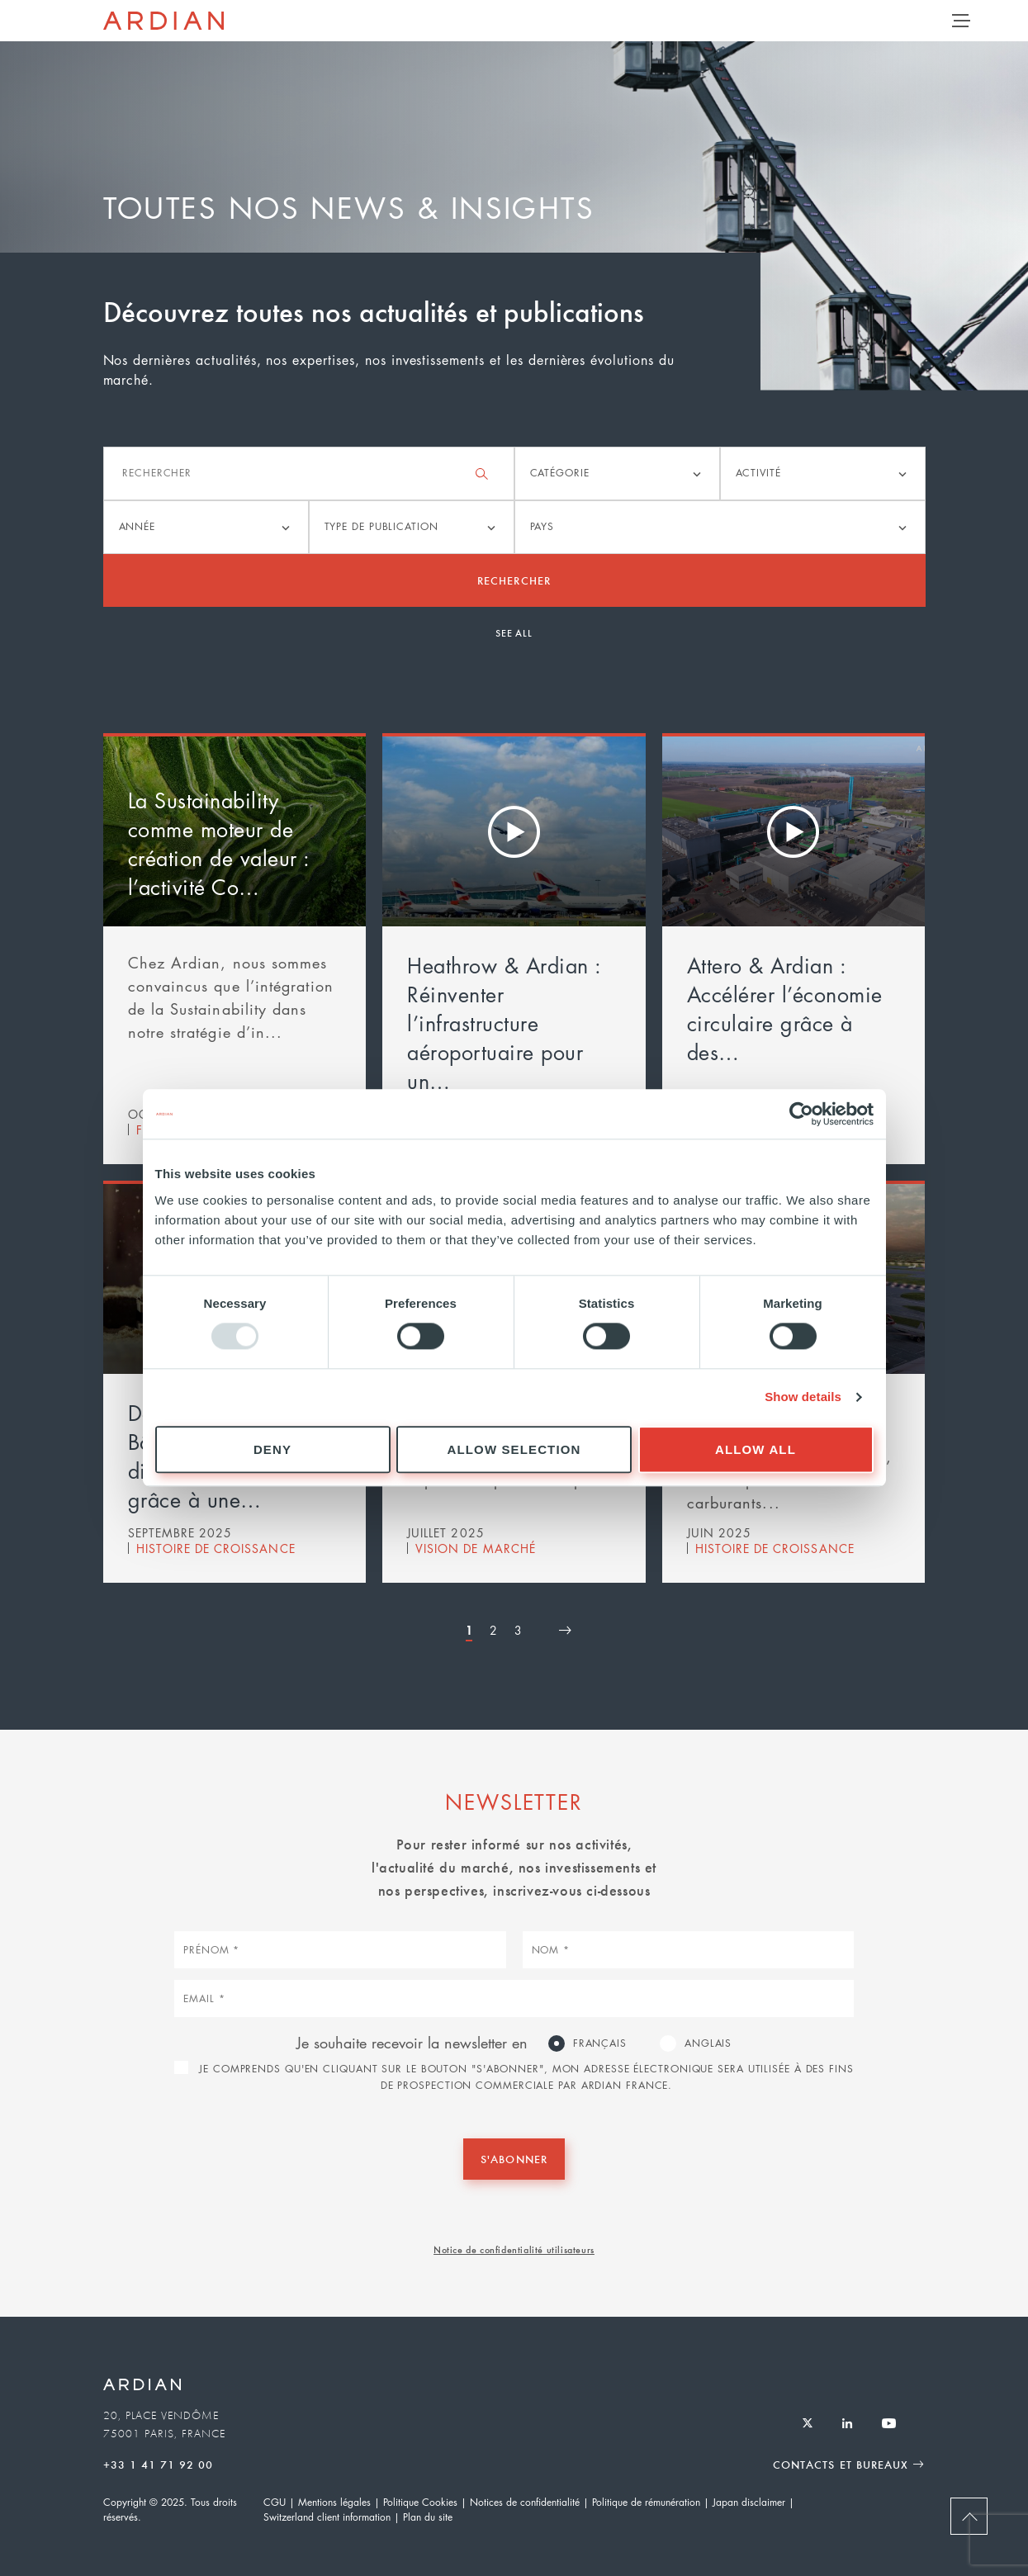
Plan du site (427, 2517)
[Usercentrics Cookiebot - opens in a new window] (801, 1113)
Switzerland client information (327, 2517)
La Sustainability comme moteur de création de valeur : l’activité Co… (219, 843)
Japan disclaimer (749, 2502)
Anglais (708, 2042)
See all (514, 632)
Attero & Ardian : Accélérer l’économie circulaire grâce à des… (785, 1008)
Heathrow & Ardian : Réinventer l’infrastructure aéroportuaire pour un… (504, 1023)
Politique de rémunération (646, 2502)
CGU (274, 2502)
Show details (803, 1397)
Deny (272, 1449)
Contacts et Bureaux (840, 2464)
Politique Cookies (420, 2502)
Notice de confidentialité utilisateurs (514, 2249)
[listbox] (617, 473)
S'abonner (514, 2158)
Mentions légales (334, 2502)
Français (600, 2042)
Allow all (755, 1449)
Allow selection (514, 1449)
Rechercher (514, 580)
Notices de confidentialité (525, 2502)
